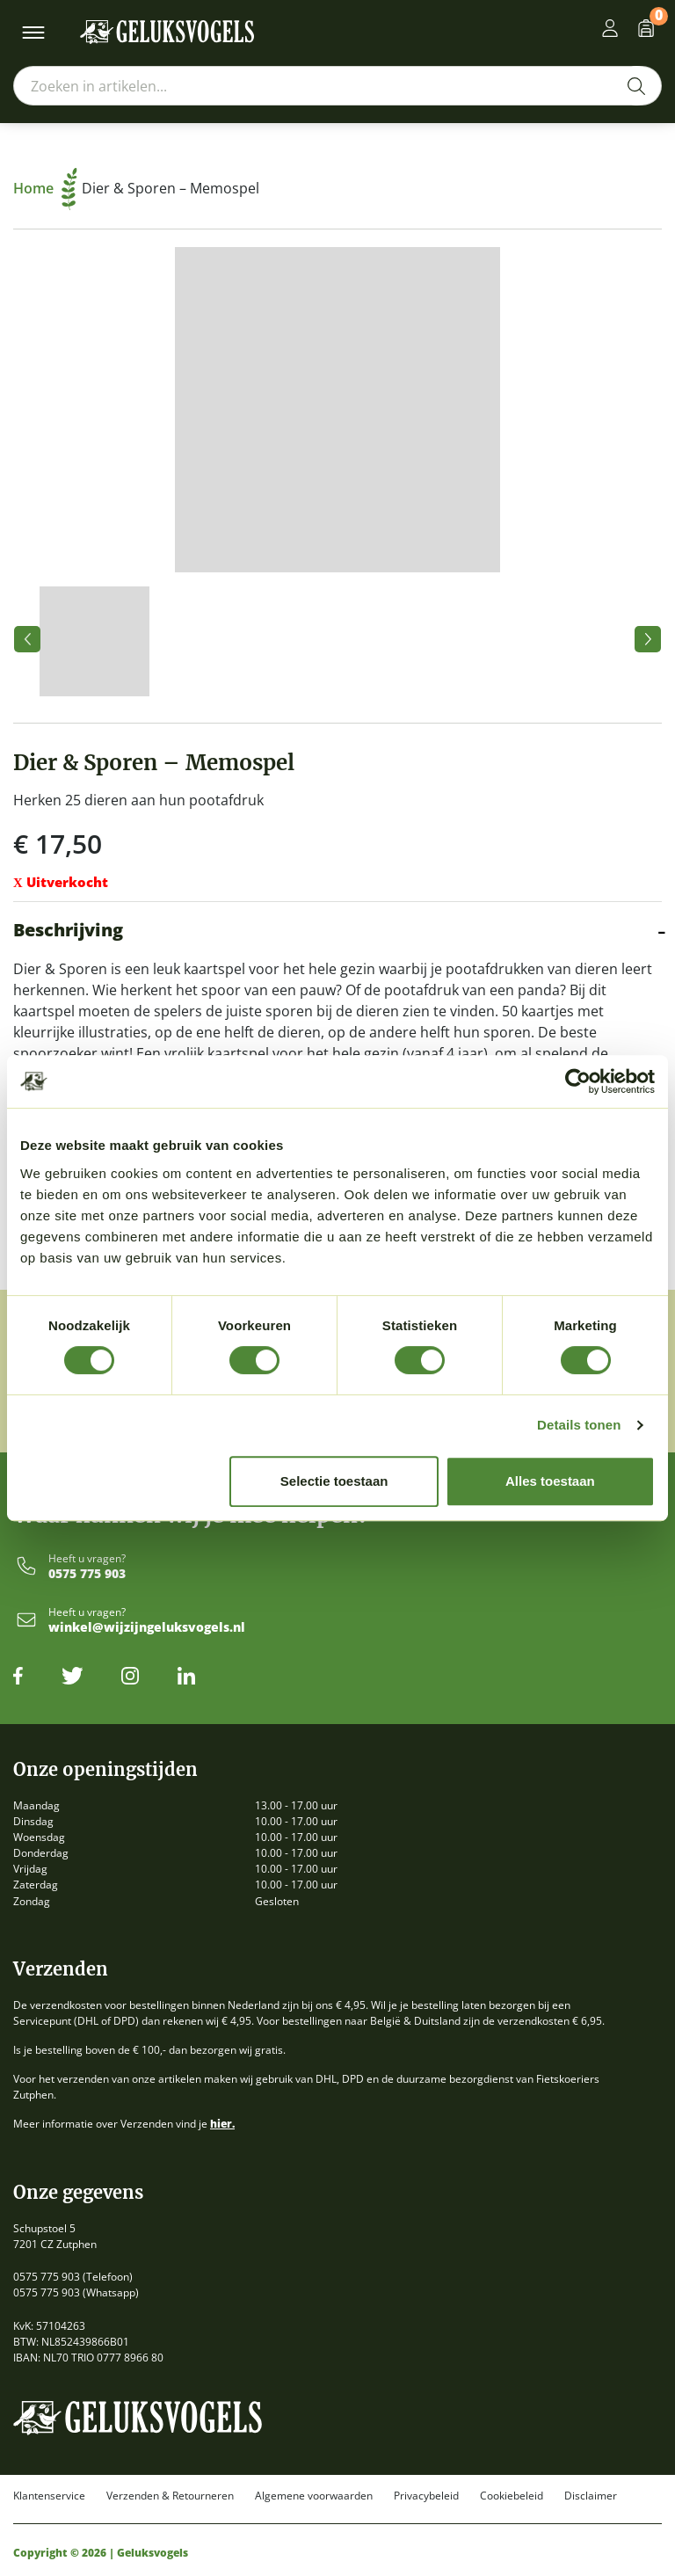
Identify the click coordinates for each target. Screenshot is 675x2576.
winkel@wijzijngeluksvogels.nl (146, 1627)
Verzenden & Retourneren (170, 2496)
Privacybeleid (426, 2496)
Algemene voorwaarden (314, 2496)
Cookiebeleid (511, 2496)
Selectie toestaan (334, 1481)
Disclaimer (590, 2496)
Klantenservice (49, 2496)
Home (45, 188)
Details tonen (579, 1424)
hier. (222, 2123)
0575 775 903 (87, 1574)
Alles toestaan (550, 1481)
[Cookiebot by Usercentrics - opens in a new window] (578, 1081)
